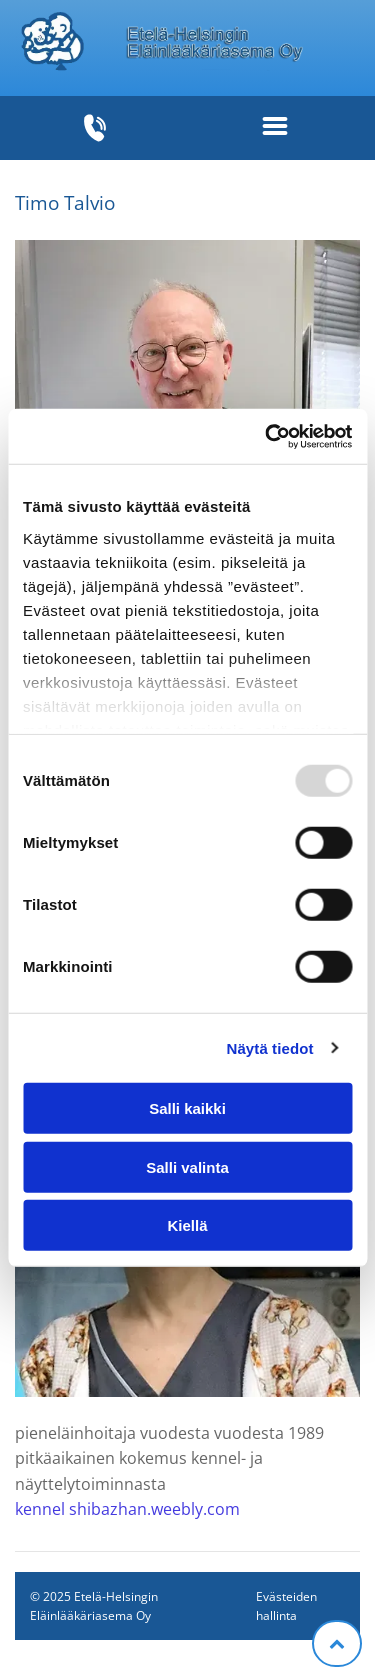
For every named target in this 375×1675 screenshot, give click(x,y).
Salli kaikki (187, 1108)
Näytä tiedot (270, 1047)
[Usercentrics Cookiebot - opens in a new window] (267, 436)
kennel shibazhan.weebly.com (127, 1509)
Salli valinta (187, 1166)
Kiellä (187, 1225)
